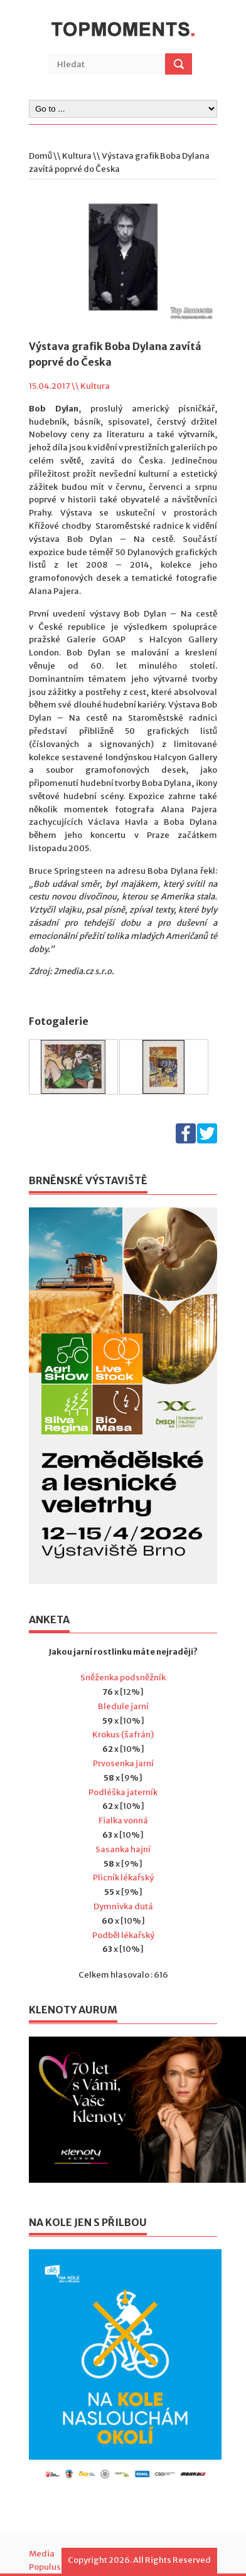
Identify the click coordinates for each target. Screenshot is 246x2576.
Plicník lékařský (123, 1877)
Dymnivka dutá (123, 1906)
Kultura (77, 156)
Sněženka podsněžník (123, 1677)
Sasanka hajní (123, 1849)
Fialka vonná (123, 1820)
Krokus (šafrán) (123, 1734)
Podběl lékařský (123, 1935)
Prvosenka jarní (123, 1763)
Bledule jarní (123, 1706)
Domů (40, 156)
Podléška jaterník (123, 1792)
